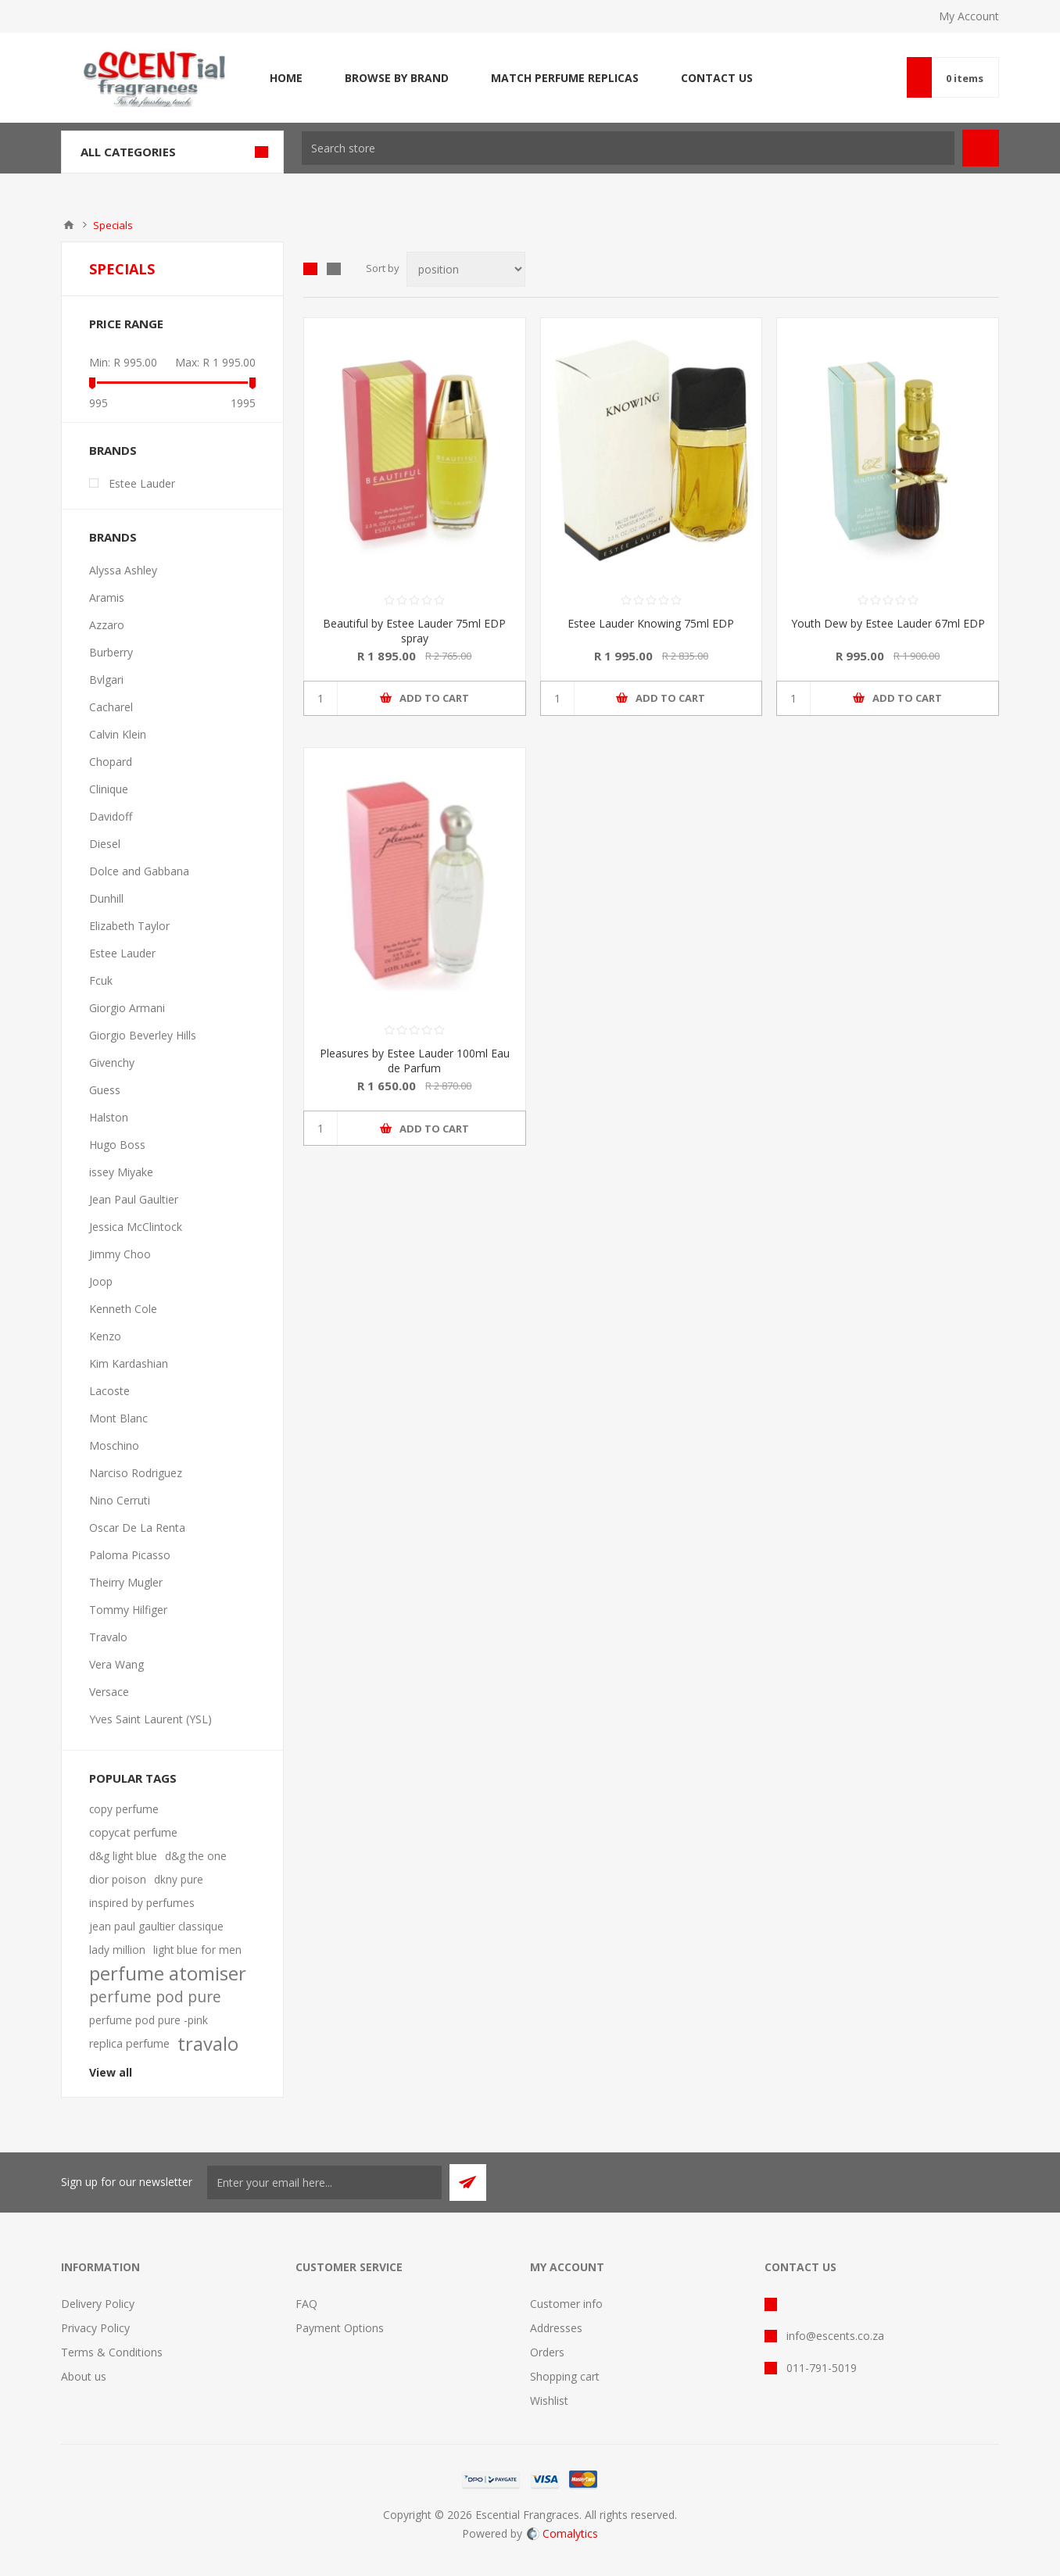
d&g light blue (123, 1855)
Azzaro (106, 624)
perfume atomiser (167, 1973)
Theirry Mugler (126, 1582)
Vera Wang (116, 1664)
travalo (207, 2043)
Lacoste (109, 1390)
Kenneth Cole (123, 1308)
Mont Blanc (118, 1418)
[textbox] (628, 148)
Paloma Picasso (129, 1554)
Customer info (566, 2303)
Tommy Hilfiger (128, 1609)
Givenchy (111, 1062)
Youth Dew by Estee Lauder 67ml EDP (888, 623)
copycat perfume (133, 1832)
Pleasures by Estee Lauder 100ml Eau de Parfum (415, 1060)
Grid (310, 269)
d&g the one (196, 1855)
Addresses (556, 2327)
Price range (126, 323)
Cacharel (111, 706)
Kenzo (105, 1336)
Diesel (104, 843)
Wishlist (549, 2400)
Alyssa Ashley (123, 570)
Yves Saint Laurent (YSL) (150, 1719)
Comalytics (562, 2533)
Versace (109, 1691)
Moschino (114, 1445)
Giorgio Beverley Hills (142, 1035)
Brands (113, 450)
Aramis (106, 597)
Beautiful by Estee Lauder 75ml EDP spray (414, 631)
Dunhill (106, 898)
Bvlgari (106, 679)
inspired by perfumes (142, 1902)
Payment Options (339, 2327)
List (334, 269)
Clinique (108, 789)
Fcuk (101, 980)
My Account (969, 16)
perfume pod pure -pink (148, 2019)
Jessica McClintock (135, 1226)
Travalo (108, 1637)
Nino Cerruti (119, 1500)
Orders (547, 2352)
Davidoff (110, 816)
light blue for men (197, 1949)
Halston (108, 1117)
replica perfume (129, 2043)
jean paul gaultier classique (156, 1926)
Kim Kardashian (128, 1363)
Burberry (111, 652)
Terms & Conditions (112, 2352)
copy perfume (124, 1808)
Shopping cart (565, 2376)
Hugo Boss (117, 1144)
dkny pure (178, 1879)
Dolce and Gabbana (139, 871)
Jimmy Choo (120, 1254)
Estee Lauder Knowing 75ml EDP (651, 623)
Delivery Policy (97, 2303)
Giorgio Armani (127, 1007)
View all (110, 2072)
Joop (101, 1281)
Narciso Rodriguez (135, 1472)
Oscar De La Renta (137, 1527)
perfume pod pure (155, 1996)
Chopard (110, 761)
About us (83, 2376)
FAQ (306, 2303)
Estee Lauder (142, 483)
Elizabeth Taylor (129, 925)
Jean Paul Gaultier (133, 1199)
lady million (117, 1949)
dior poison (117, 1879)
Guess (104, 1089)
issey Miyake (121, 1172)
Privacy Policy (95, 2327)
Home (69, 225)
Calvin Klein (117, 734)
